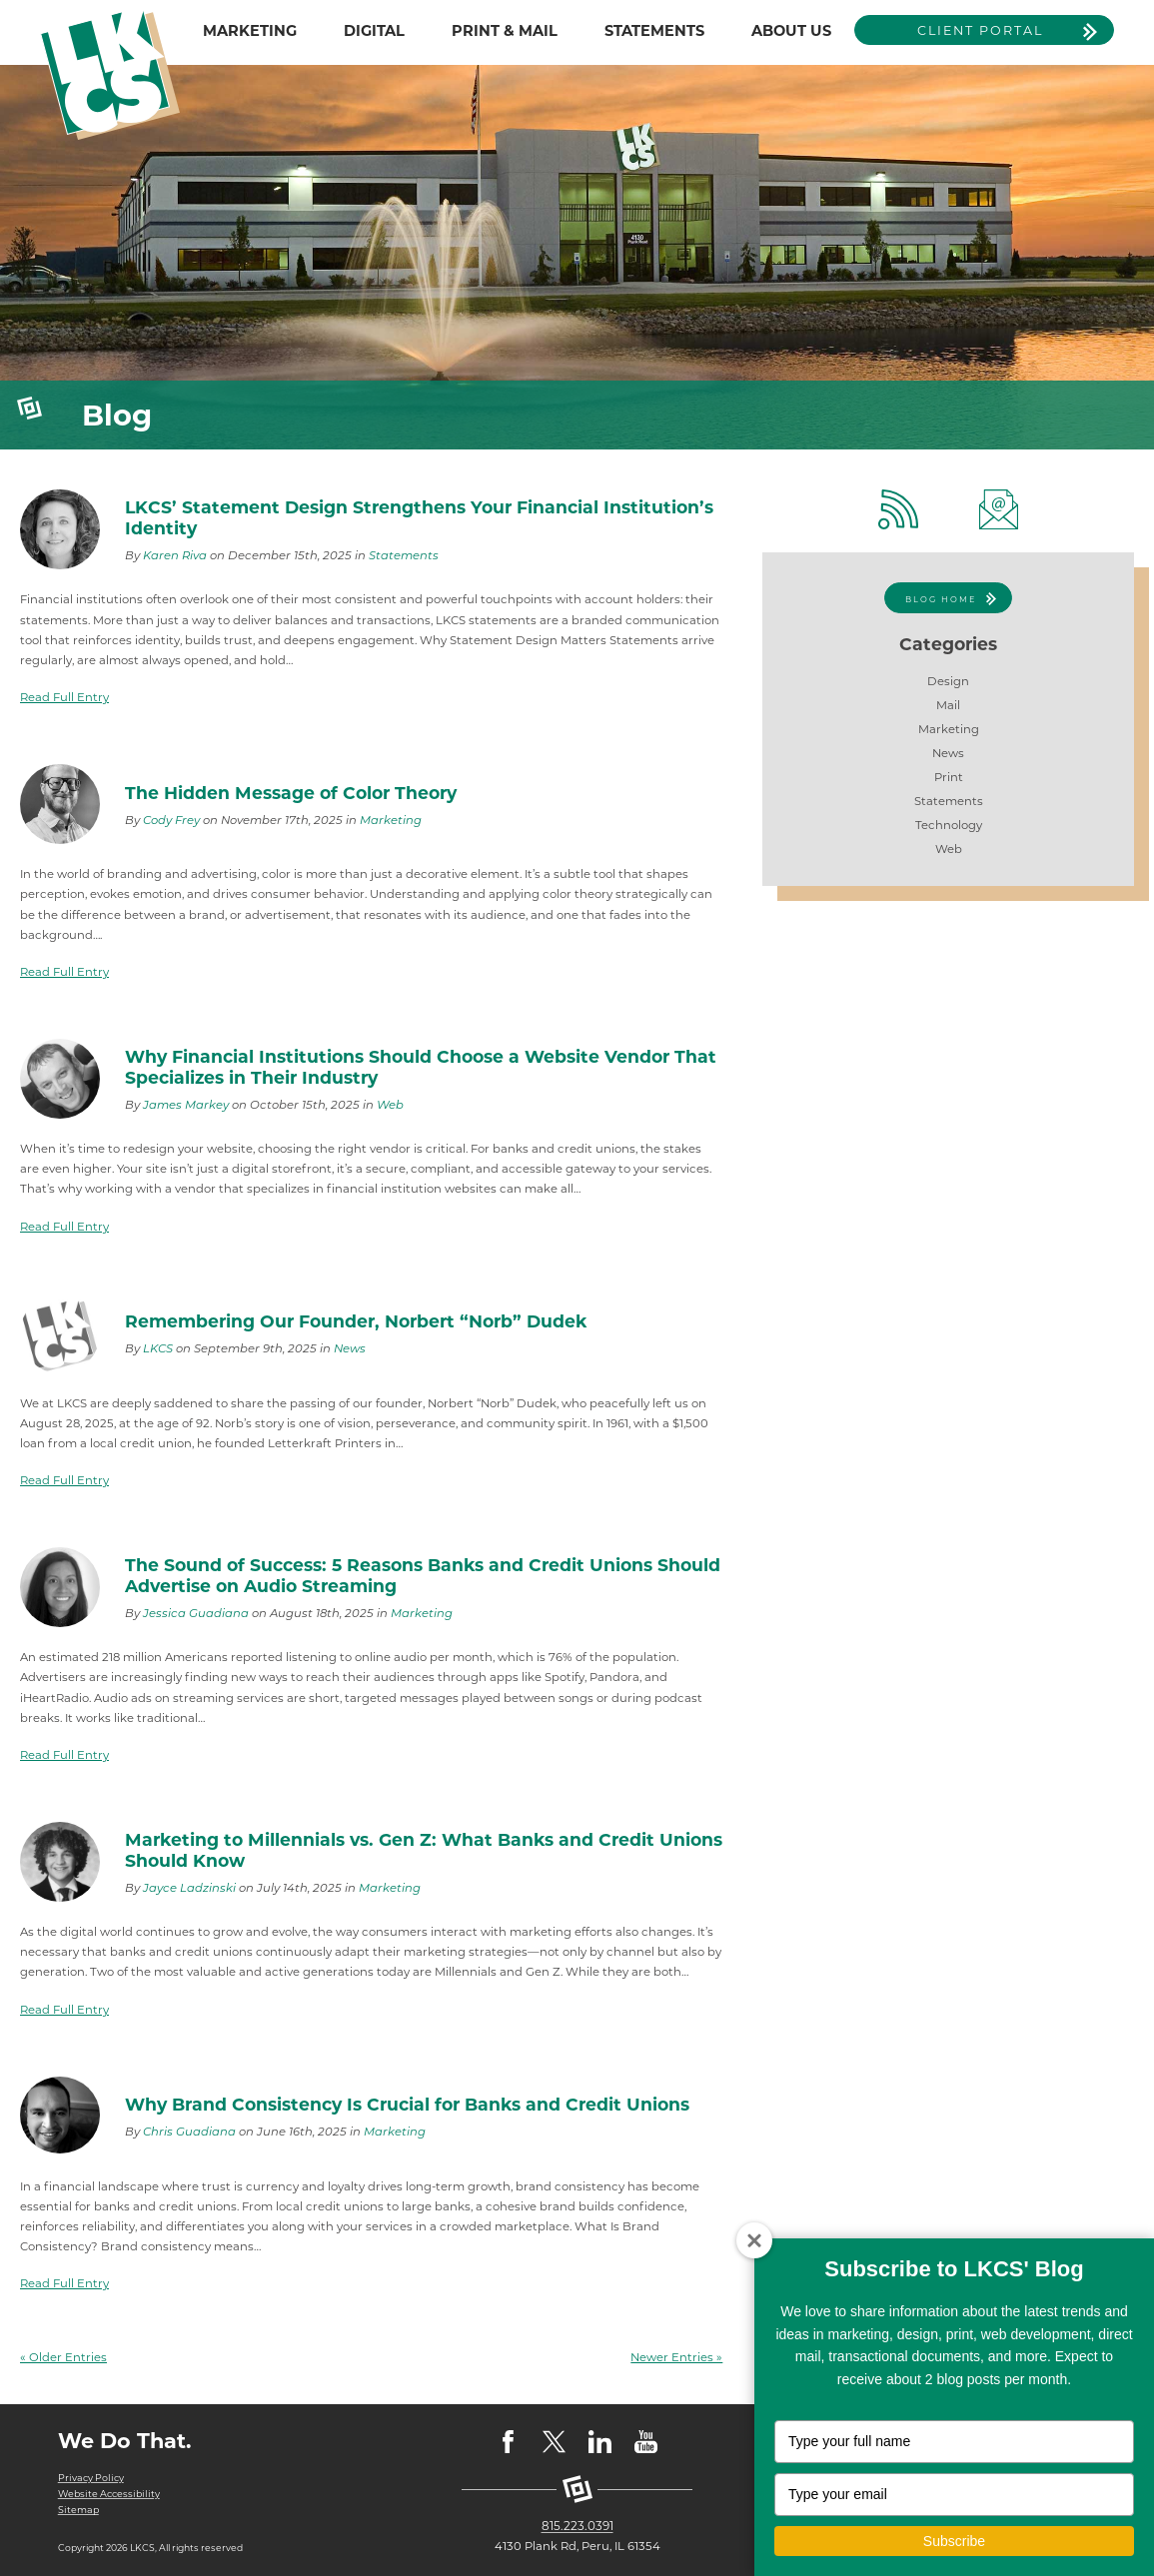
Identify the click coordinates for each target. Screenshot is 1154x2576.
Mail (948, 705)
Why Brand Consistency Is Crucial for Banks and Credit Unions (407, 2104)
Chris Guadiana (189, 2132)
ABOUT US (791, 31)
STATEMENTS (654, 31)
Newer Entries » (676, 2357)
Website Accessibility (106, 2493)
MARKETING (250, 31)
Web (390, 1105)
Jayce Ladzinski (189, 1888)
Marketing (391, 820)
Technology (948, 825)
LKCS (158, 1348)
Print (948, 777)
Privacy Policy (89, 2477)
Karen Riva (175, 555)
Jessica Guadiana (196, 1613)
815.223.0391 (577, 2526)
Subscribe (954, 2541)
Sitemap (77, 2509)
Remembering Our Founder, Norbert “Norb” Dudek (355, 1320)
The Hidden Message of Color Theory (291, 792)
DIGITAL (374, 31)
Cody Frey (171, 820)
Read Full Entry (64, 697)
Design (948, 681)
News (350, 1348)
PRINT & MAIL (505, 31)
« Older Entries (63, 2357)
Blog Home (940, 599)
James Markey (186, 1105)
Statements (404, 555)
